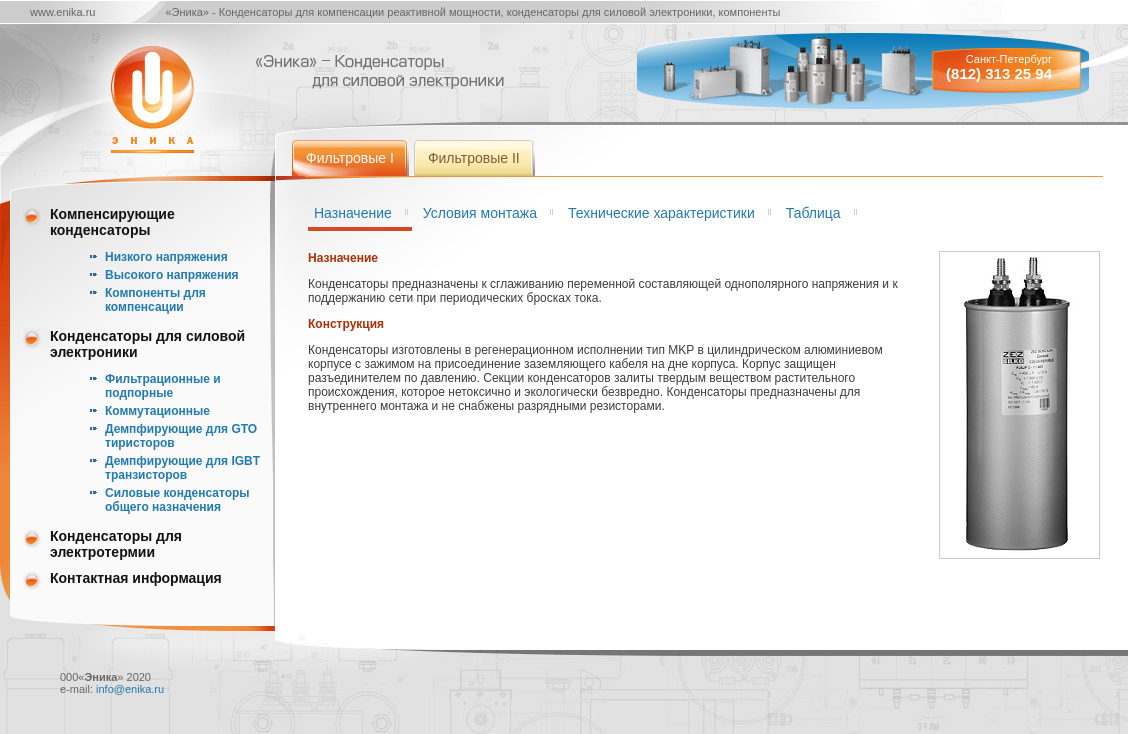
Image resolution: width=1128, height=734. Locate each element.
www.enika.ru (62, 12)
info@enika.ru (130, 689)
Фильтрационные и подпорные (163, 386)
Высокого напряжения (172, 275)
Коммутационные (157, 411)
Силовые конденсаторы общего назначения (177, 500)
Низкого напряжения (166, 257)
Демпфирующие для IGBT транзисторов (182, 468)
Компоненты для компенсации (155, 300)
